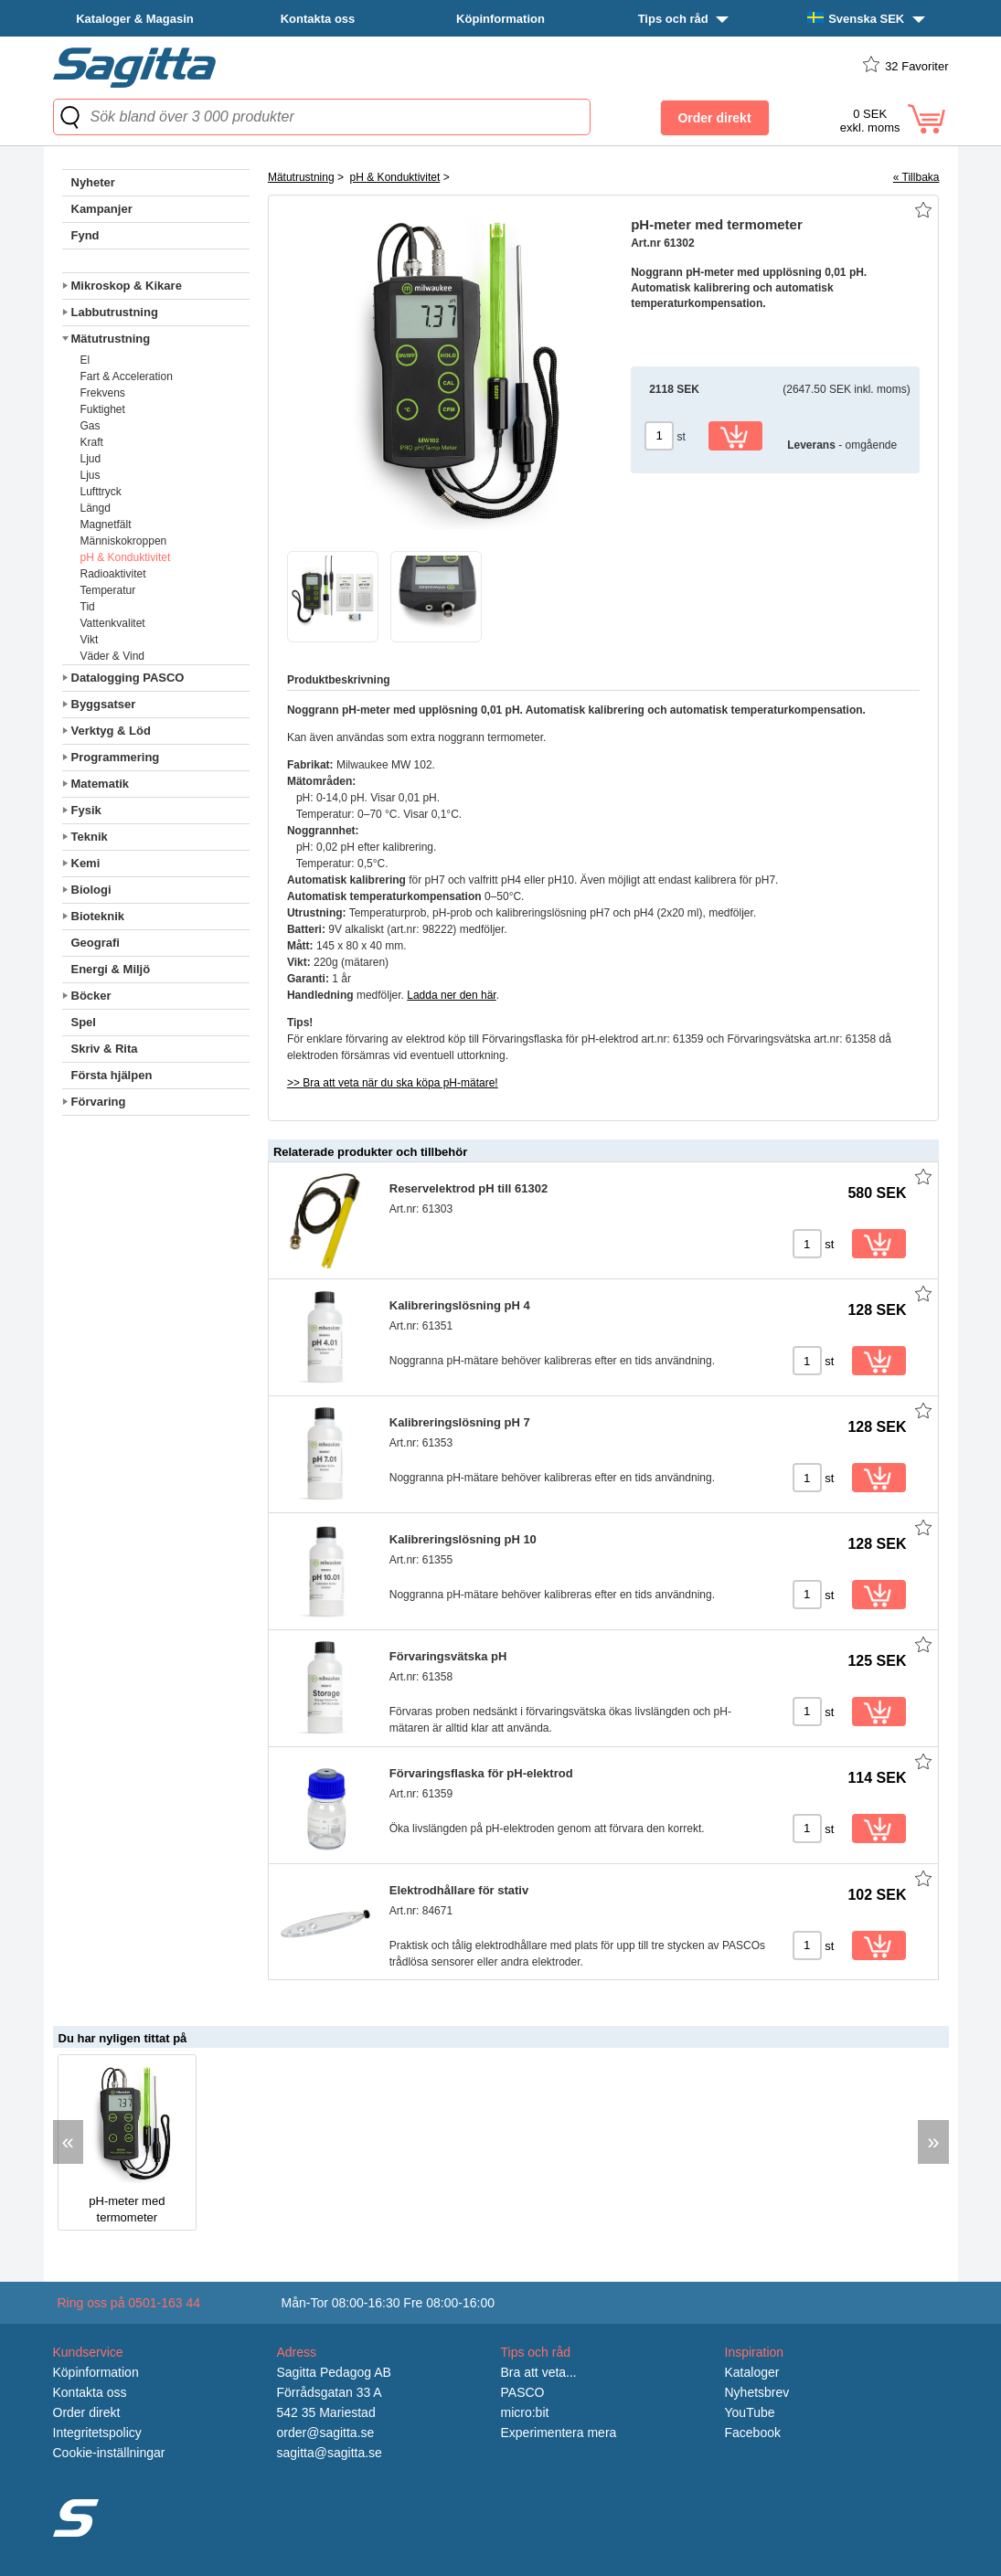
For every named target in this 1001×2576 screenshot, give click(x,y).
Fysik (86, 810)
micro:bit (525, 2412)
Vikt (89, 639)
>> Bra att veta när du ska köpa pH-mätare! (392, 1082)
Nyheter (93, 182)
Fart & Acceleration (126, 376)
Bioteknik (98, 916)
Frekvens (102, 393)
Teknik (89, 836)
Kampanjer (102, 209)
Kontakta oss (318, 19)
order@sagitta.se (326, 2432)
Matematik (100, 783)
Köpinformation (500, 19)
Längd (95, 508)
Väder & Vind (112, 656)
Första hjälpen (112, 1075)
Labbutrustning (114, 312)
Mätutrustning (111, 338)
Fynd (85, 235)
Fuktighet (102, 409)
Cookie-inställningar (109, 2452)
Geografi (95, 942)
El (85, 360)
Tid (87, 606)
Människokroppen (123, 541)
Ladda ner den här (451, 995)
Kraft (91, 442)
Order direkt (87, 2412)
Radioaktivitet (113, 573)
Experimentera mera (559, 2432)
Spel (83, 1022)
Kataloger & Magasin (135, 19)
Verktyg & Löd (111, 730)
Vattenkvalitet (112, 623)
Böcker (91, 995)
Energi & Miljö (111, 969)
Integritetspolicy (97, 2432)
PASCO (523, 2392)
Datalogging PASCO (128, 677)
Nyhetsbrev (757, 2392)
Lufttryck (101, 491)
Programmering (115, 757)
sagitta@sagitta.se (329, 2452)
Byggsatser (103, 704)
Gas (90, 425)
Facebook (753, 2432)
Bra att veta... (539, 2372)
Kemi (86, 863)
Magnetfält (106, 524)
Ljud (90, 458)
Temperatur (108, 590)
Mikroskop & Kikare (126, 285)
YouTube (750, 2412)
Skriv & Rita (104, 1048)
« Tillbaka (916, 177)
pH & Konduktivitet (125, 557)
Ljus (90, 475)
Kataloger (752, 2372)
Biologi (91, 889)
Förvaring (98, 1101)
